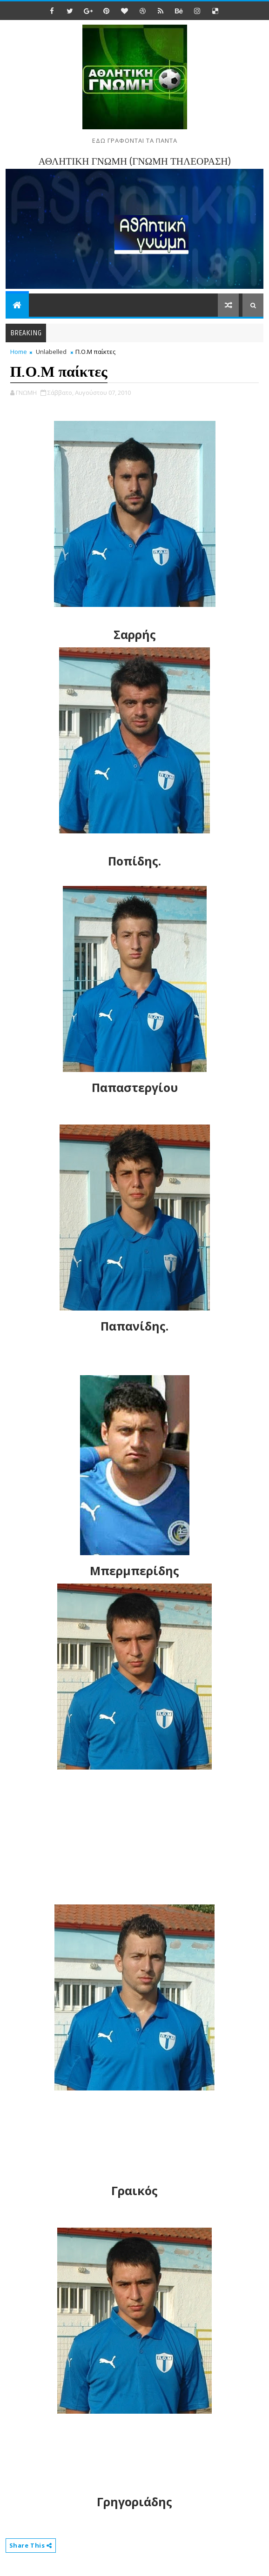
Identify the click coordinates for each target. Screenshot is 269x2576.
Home (18, 351)
